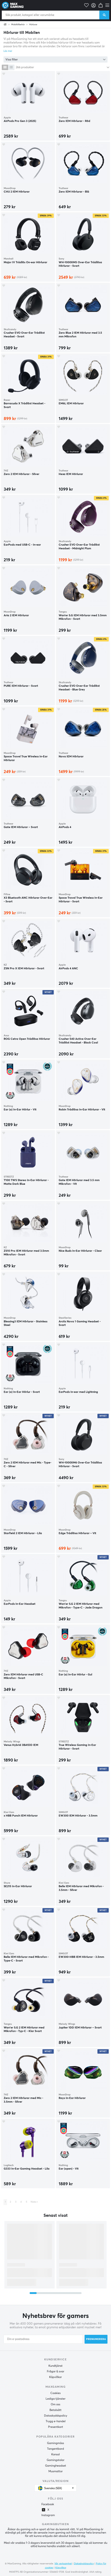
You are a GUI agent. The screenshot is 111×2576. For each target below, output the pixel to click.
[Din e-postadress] (43, 2339)
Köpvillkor (55, 2377)
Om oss (55, 2404)
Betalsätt (55, 2410)
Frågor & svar (55, 2371)
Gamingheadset (55, 2465)
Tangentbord (55, 2448)
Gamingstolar (55, 2460)
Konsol (55, 2454)
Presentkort (55, 2427)
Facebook (47, 2504)
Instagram (48, 2515)
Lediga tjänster (56, 2398)
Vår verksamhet (63, 2563)
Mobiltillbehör (18, 25)
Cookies (55, 2393)
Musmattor (55, 2471)
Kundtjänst (55, 2365)
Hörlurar (33, 25)
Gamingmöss (55, 2443)
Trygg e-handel (56, 2421)
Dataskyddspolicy (55, 2415)
